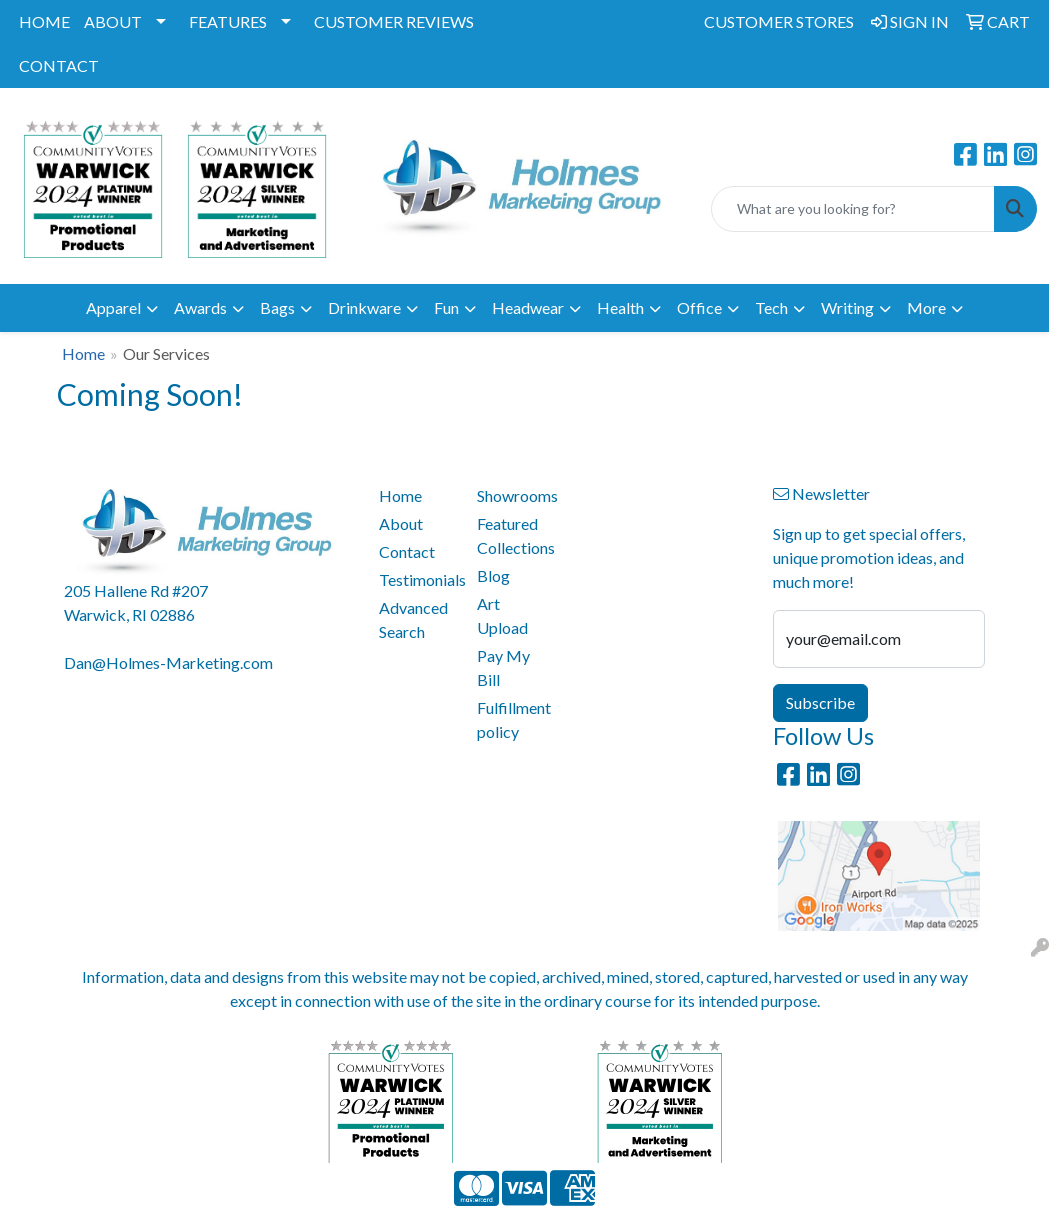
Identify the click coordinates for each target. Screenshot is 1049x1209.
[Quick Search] (853, 209)
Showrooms (514, 495)
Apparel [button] (113, 307)
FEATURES (228, 21)
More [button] (926, 307)
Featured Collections (514, 535)
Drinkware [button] (364, 307)
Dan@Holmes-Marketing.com (168, 662)
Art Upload (502, 615)
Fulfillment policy (514, 719)
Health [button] (620, 307)
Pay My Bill (503, 667)
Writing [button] (847, 307)
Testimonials (416, 579)
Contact (407, 551)
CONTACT (59, 65)
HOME (44, 21)
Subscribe (820, 702)
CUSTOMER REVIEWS (394, 21)
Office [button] (699, 307)
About (401, 523)
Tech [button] (771, 307)
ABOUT (113, 21)
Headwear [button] (528, 307)
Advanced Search (413, 619)
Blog (493, 575)
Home (83, 353)
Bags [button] (277, 307)
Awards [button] (200, 307)
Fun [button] (446, 307)
